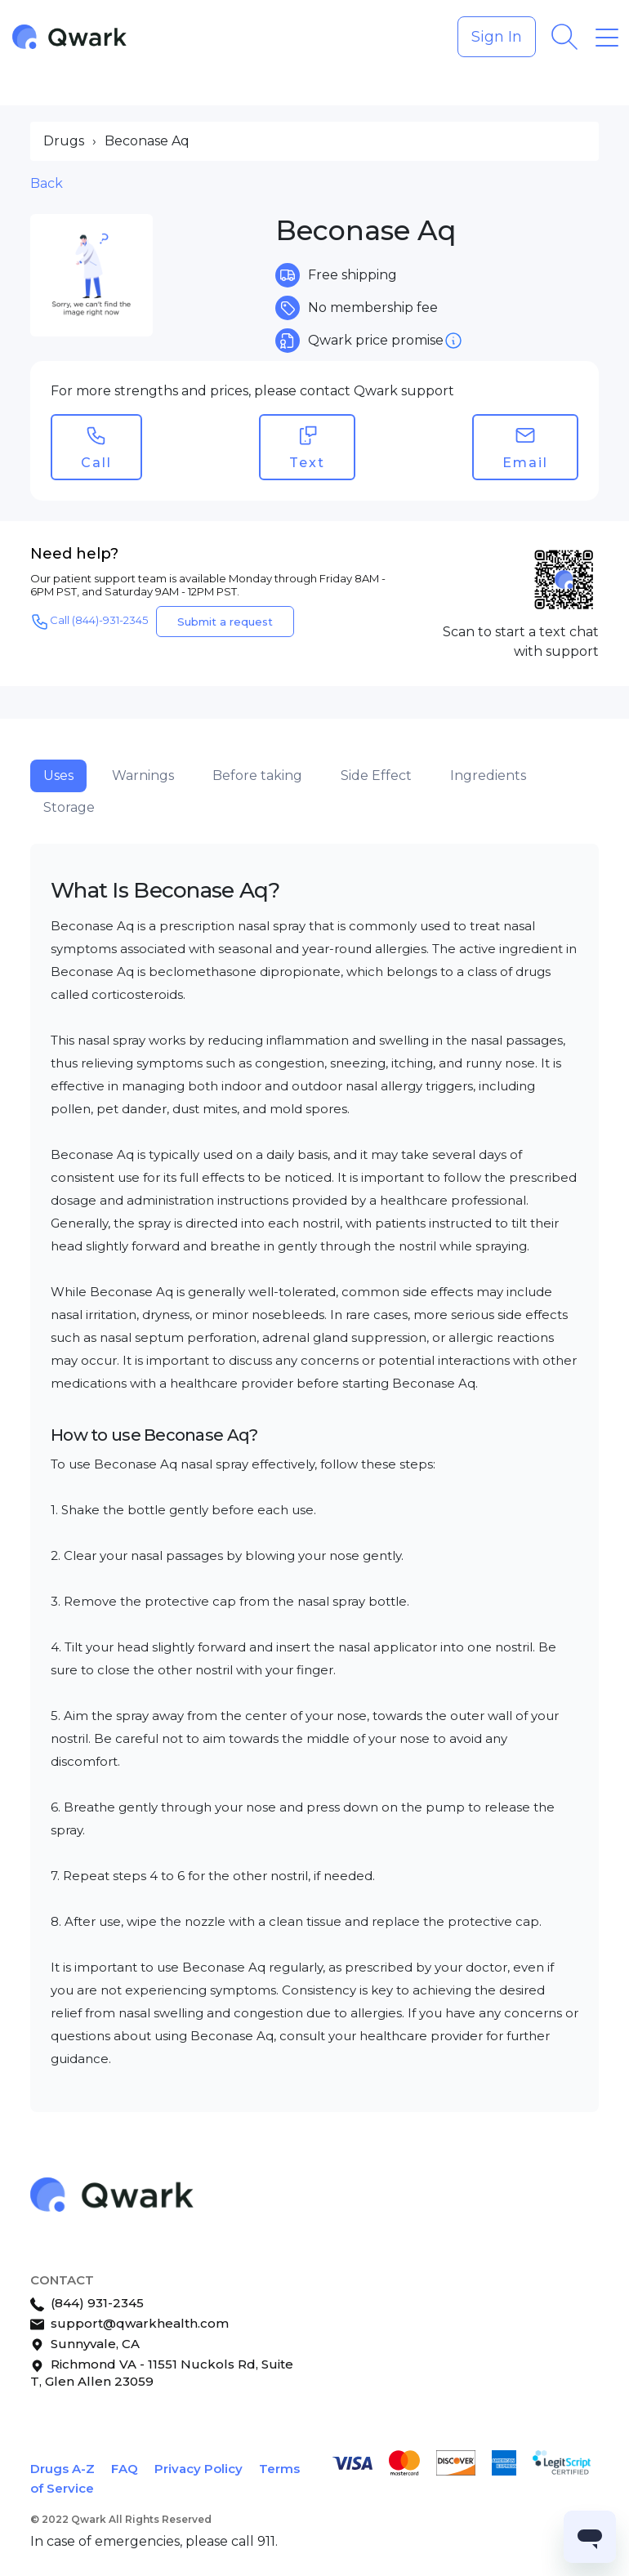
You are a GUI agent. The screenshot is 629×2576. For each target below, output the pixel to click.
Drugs (63, 141)
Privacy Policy (198, 2468)
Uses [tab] (58, 775)
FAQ (124, 2468)
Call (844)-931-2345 (89, 621)
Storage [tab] (69, 807)
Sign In (496, 37)
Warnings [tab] (143, 775)
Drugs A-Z (62, 2468)
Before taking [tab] (257, 775)
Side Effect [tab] (376, 775)
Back (46, 183)
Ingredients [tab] (488, 775)
